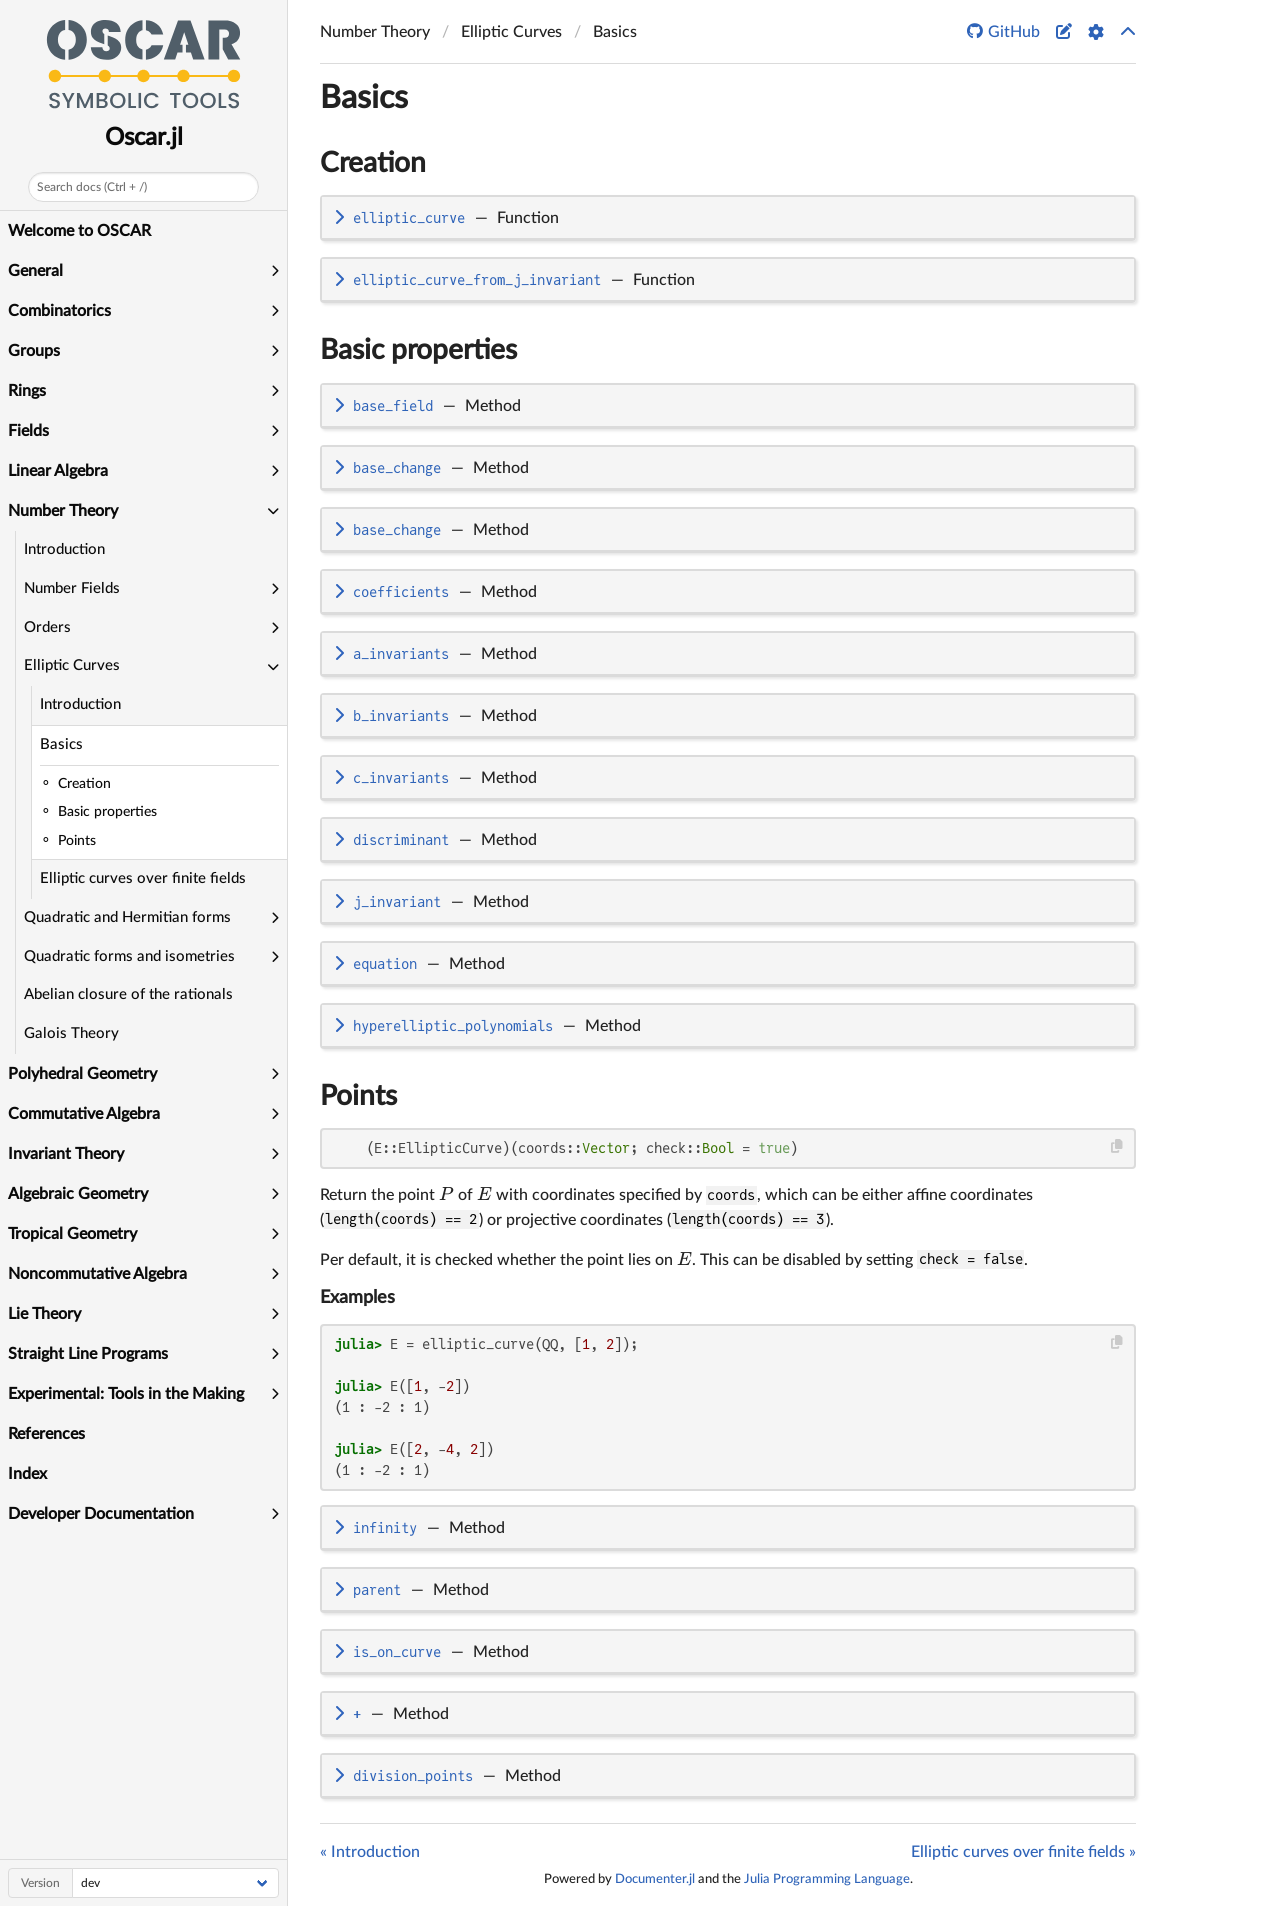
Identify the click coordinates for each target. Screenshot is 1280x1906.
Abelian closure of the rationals (128, 994)
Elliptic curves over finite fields (143, 878)
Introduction (64, 549)
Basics (61, 744)
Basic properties (418, 350)
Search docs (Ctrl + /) (92, 187)
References (46, 1434)
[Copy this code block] (1117, 1146)
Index (27, 1474)
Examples (357, 1298)
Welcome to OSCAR (79, 231)
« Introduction (370, 1852)
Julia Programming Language (827, 1879)
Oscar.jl (144, 138)
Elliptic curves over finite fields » (1023, 1852)
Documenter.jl (655, 1879)
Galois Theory (71, 1033)
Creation (373, 163)
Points (358, 1096)
